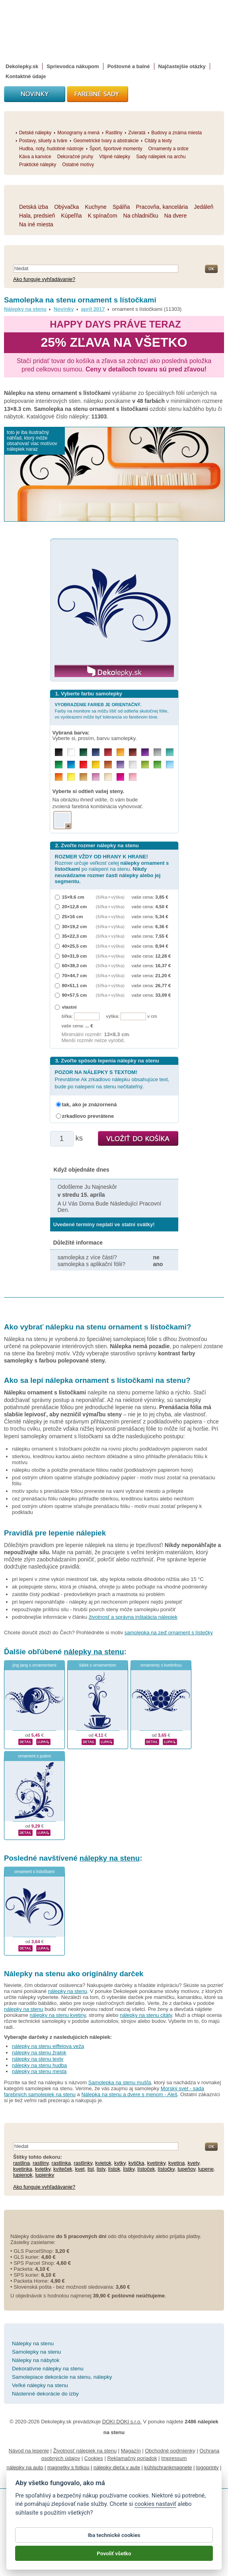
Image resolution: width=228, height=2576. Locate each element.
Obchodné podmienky (170, 2451)
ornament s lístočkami (34, 1871)
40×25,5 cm (74, 945)
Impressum (174, 2458)
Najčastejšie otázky (182, 66)
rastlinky (83, 2163)
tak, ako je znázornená (89, 1104)
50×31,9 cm (74, 955)
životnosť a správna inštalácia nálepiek (133, 1617)
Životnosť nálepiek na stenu (85, 2451)
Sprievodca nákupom (73, 66)
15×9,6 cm (73, 896)
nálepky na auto (25, 2467)
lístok (114, 2169)
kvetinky (156, 2163)
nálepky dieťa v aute (117, 2467)
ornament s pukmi (34, 1756)
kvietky (43, 2169)
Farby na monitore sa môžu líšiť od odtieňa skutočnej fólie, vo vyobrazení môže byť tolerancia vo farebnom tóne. (112, 710)
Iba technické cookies (114, 2538)
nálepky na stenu (94, 1651)
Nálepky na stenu (25, 309)
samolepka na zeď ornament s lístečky (169, 1633)
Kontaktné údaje (26, 76)
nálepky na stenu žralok (39, 2053)
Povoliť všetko (114, 2556)
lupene (206, 2169)
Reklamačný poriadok (132, 2458)
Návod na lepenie (29, 2451)
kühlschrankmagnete (168, 2467)
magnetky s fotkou (68, 2467)
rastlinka (61, 2163)
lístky (128, 2169)
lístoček (146, 2169)
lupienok (22, 2175)
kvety (193, 2163)
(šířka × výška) (110, 896)
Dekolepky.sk (22, 66)
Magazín (131, 2451)
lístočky (166, 2169)
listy (101, 2169)
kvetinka (22, 2169)
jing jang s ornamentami (34, 1665)
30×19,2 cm (74, 926)
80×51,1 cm (74, 985)
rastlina (21, 2163)
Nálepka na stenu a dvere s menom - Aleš (129, 2094)
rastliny (41, 2163)
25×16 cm (72, 916)
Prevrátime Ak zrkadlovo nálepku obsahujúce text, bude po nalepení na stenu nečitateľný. (112, 1079)
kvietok (103, 2163)
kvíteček (62, 2169)
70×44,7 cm (74, 975)
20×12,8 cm (74, 906)
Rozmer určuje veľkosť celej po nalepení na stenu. (112, 869)
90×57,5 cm (74, 994)
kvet (80, 2169)
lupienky (45, 2175)
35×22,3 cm (74, 936)
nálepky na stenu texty (37, 2059)
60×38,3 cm (74, 965)
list (91, 2169)
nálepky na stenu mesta (39, 2071)
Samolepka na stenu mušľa (119, 2082)
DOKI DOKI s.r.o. (122, 2422)
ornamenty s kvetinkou (161, 1665)
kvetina (176, 2163)
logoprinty (207, 2467)
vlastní (69, 1006)
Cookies (93, 2458)
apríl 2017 (93, 309)
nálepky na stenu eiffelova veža (48, 2046)
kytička (136, 2163)
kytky (120, 2163)
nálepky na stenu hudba (39, 2065)
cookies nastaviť (155, 2507)
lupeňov (186, 2169)
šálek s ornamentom (98, 1665)
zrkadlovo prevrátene (88, 1116)
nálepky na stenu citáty (146, 2015)
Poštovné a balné (128, 66)
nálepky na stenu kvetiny (57, 2015)
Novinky (64, 309)
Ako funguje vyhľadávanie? (44, 279)
